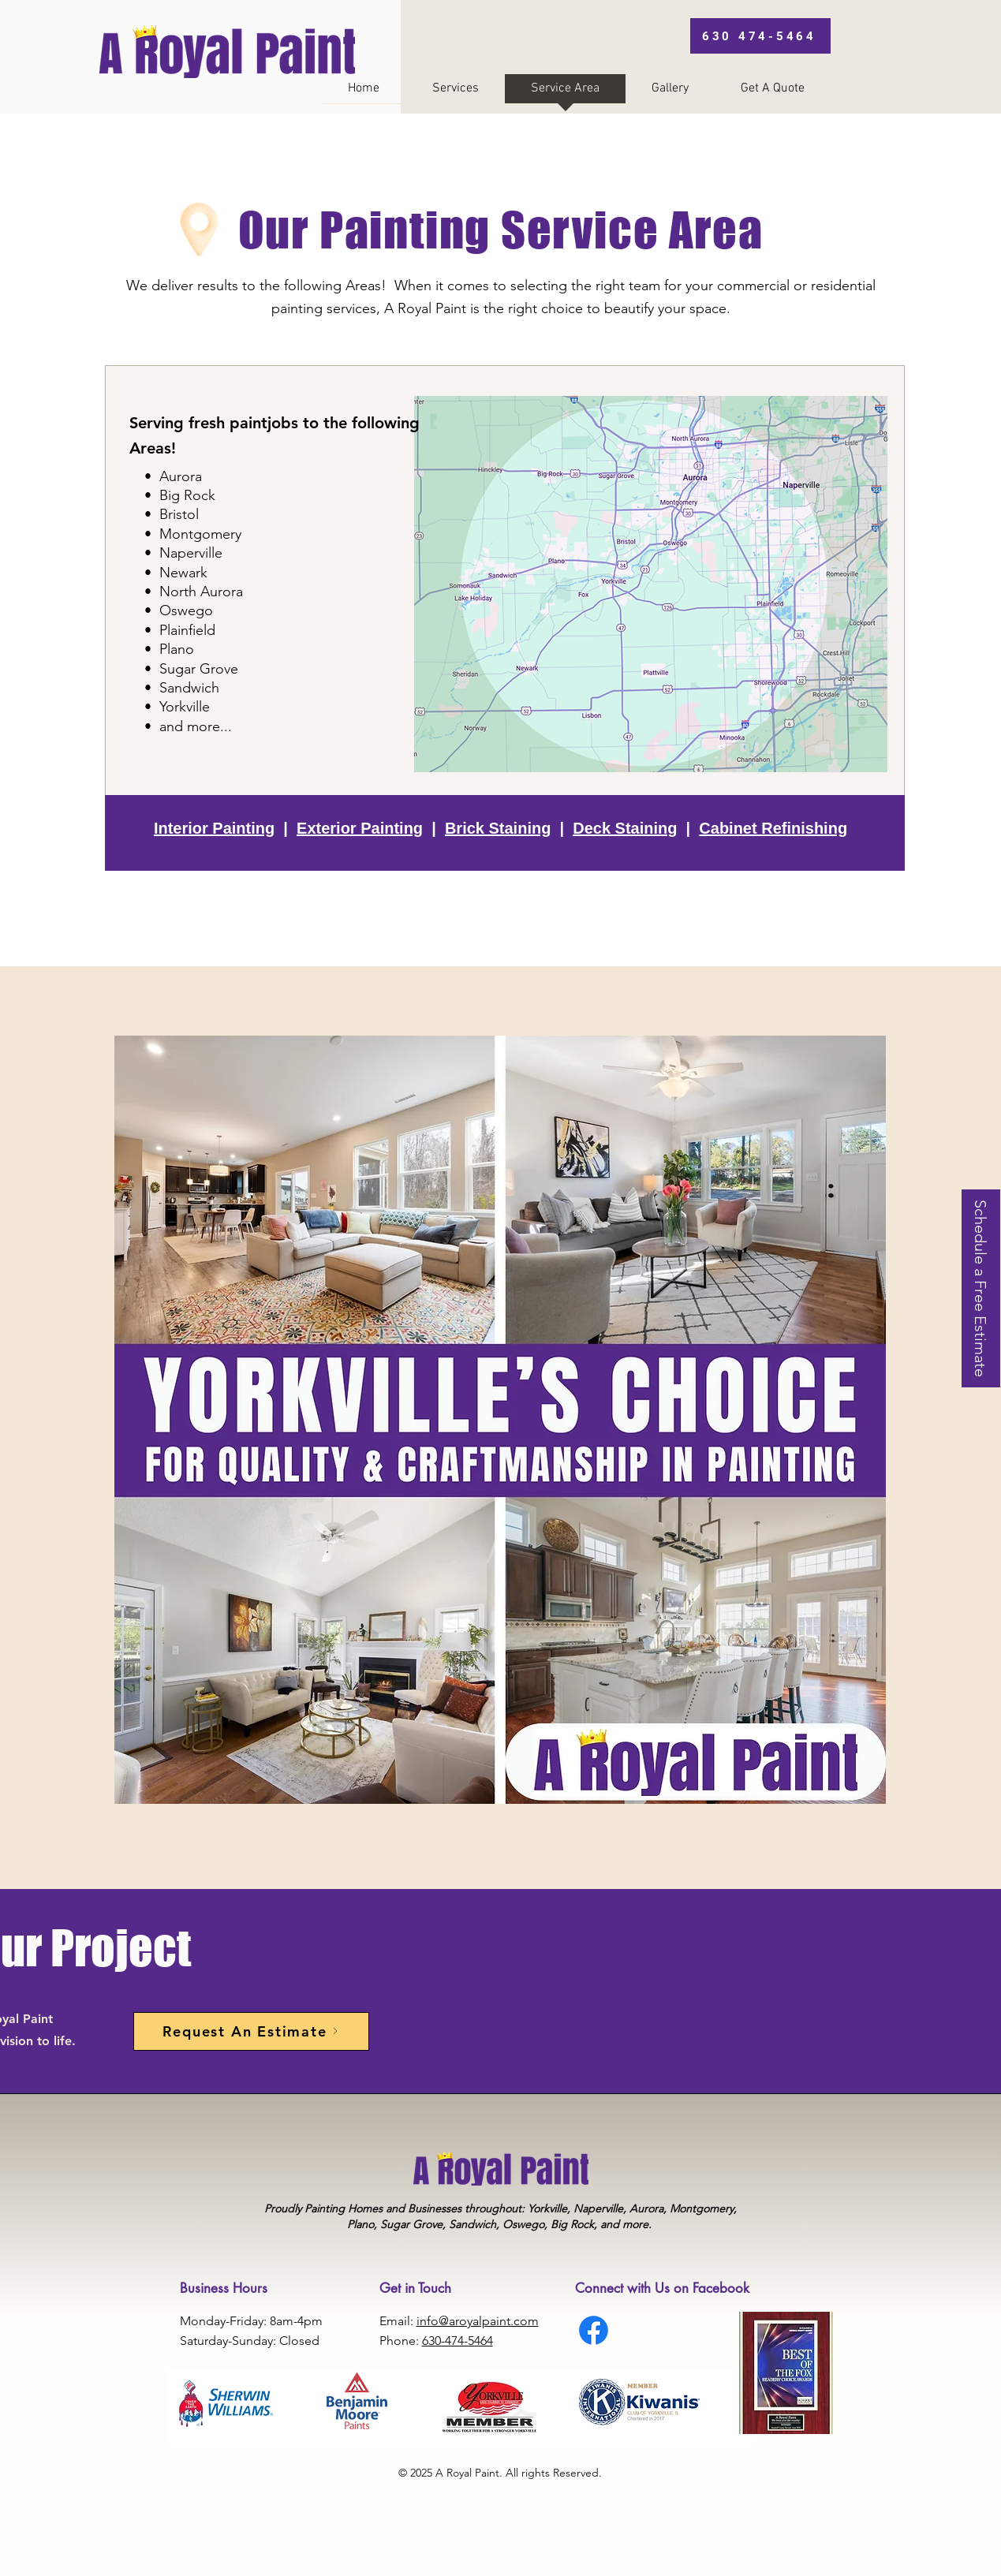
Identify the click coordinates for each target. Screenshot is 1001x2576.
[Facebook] (593, 2330)
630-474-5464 (457, 2340)
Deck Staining (625, 828)
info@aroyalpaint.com (477, 2320)
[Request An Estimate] (251, 2031)
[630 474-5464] (760, 36)
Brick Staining (498, 828)
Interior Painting (214, 828)
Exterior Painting (360, 828)
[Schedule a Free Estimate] (981, 1288)
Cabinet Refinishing (773, 828)
